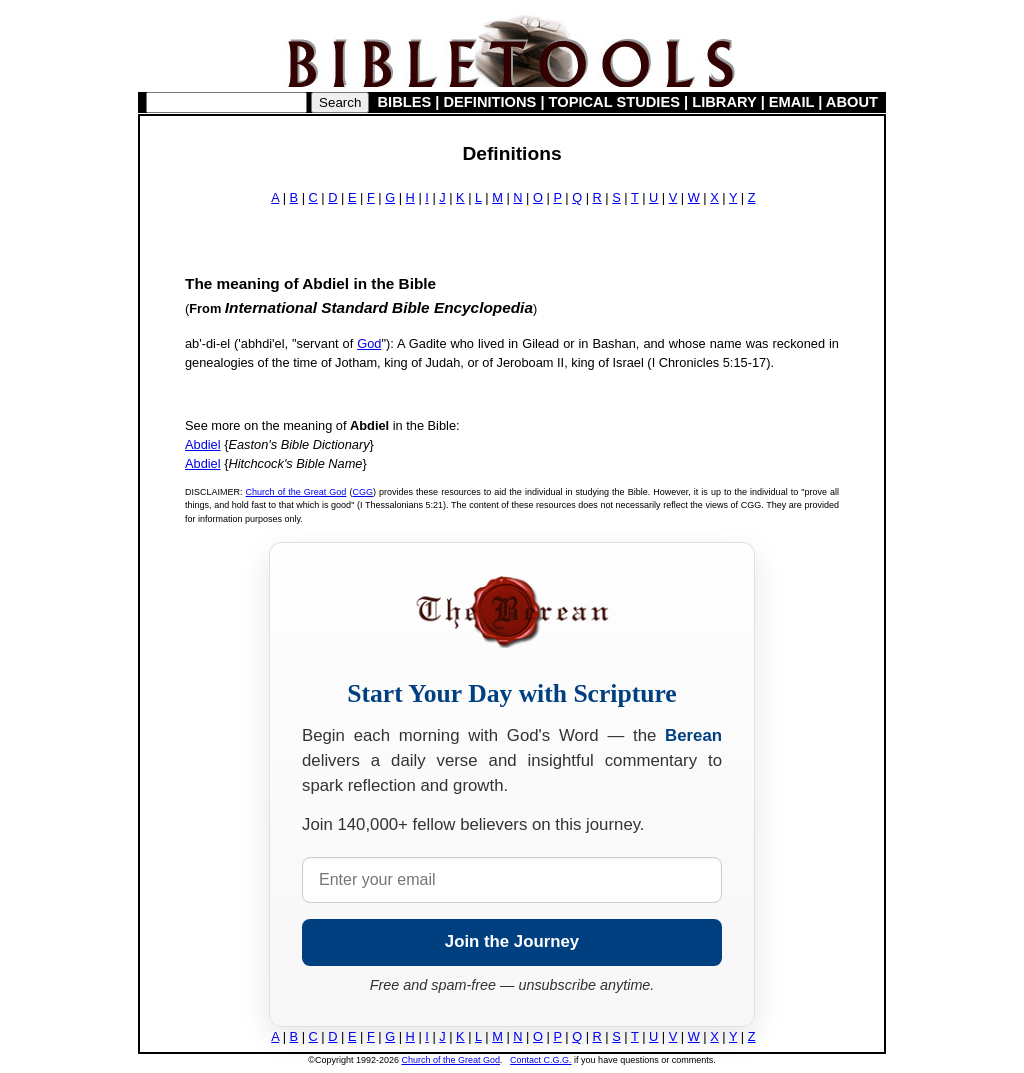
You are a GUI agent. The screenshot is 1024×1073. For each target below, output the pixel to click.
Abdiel (203, 444)
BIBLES (405, 102)
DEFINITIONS (490, 102)
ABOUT (852, 102)
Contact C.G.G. (541, 1060)
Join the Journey (512, 941)
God (369, 343)
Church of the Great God (296, 492)
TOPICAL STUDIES (614, 102)
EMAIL (791, 102)
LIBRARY (724, 102)
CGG (362, 492)
